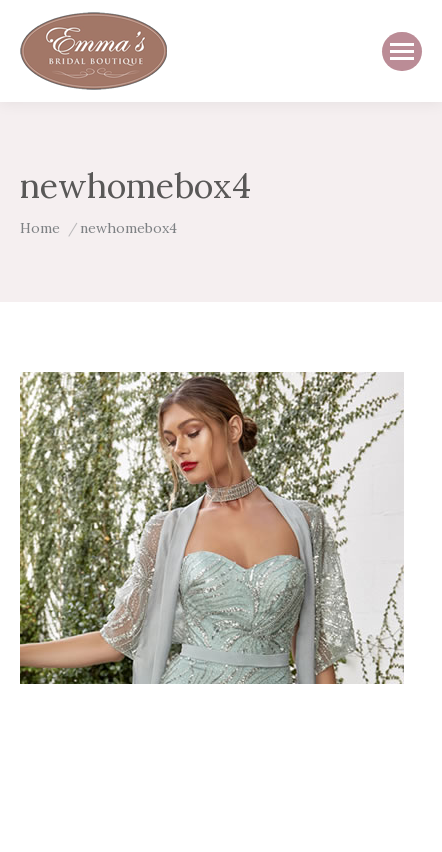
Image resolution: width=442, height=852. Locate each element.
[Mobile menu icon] (402, 51)
